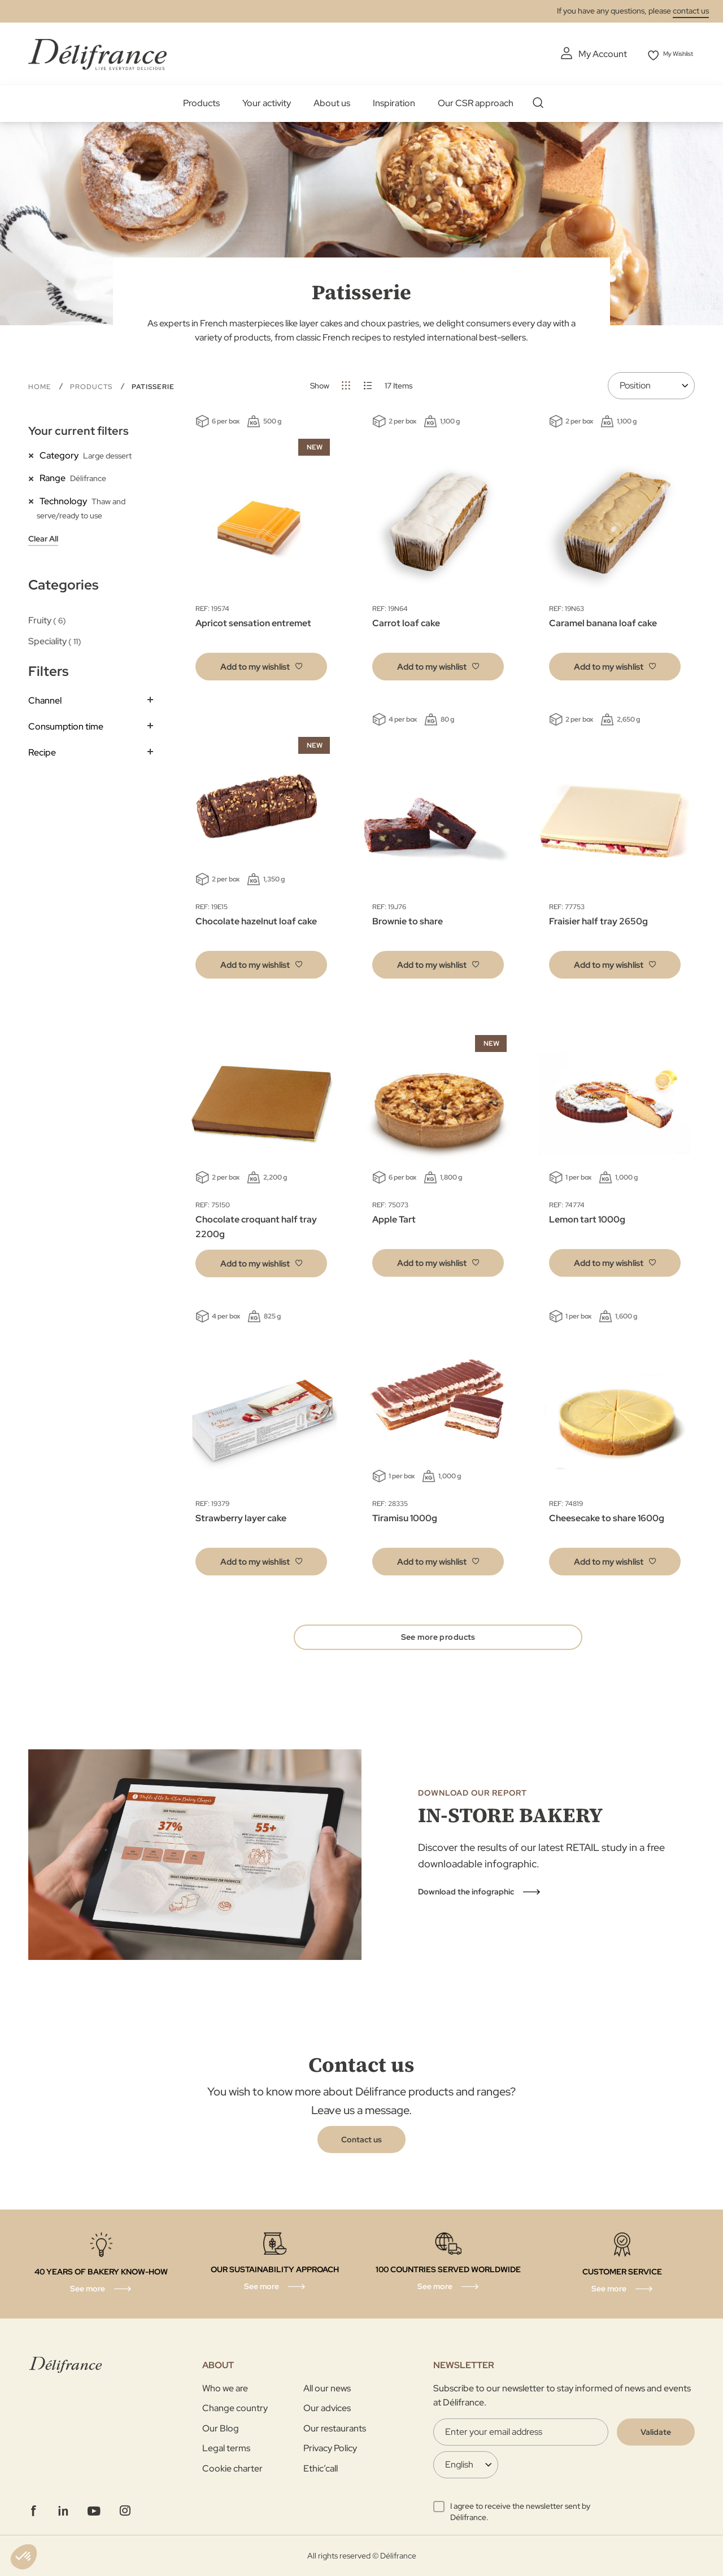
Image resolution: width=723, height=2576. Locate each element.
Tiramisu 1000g (404, 1516)
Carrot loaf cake (406, 621)
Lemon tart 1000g (587, 1218)
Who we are (225, 2388)
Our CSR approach (475, 101)
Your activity (266, 101)
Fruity (47, 618)
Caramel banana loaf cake (603, 621)
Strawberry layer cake (240, 1516)
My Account (587, 54)
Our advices (327, 2408)
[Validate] (656, 2432)
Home (40, 384)
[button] (261, 664)
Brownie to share (407, 919)
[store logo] (97, 52)
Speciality (54, 639)
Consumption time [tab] (65, 724)
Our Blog (220, 2428)
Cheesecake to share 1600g (606, 1516)
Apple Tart (394, 1218)
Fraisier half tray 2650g (598, 919)
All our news (327, 2388)
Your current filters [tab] (78, 428)
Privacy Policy (330, 2448)
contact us (691, 11)
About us (331, 101)
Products (201, 101)
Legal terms (226, 2448)
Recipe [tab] (42, 750)
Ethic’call (320, 2468)
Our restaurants (334, 2428)
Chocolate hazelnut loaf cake (256, 919)
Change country (235, 2408)
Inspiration (394, 101)
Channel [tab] (45, 699)
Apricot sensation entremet (253, 621)
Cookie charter (232, 2468)
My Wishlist (673, 54)
